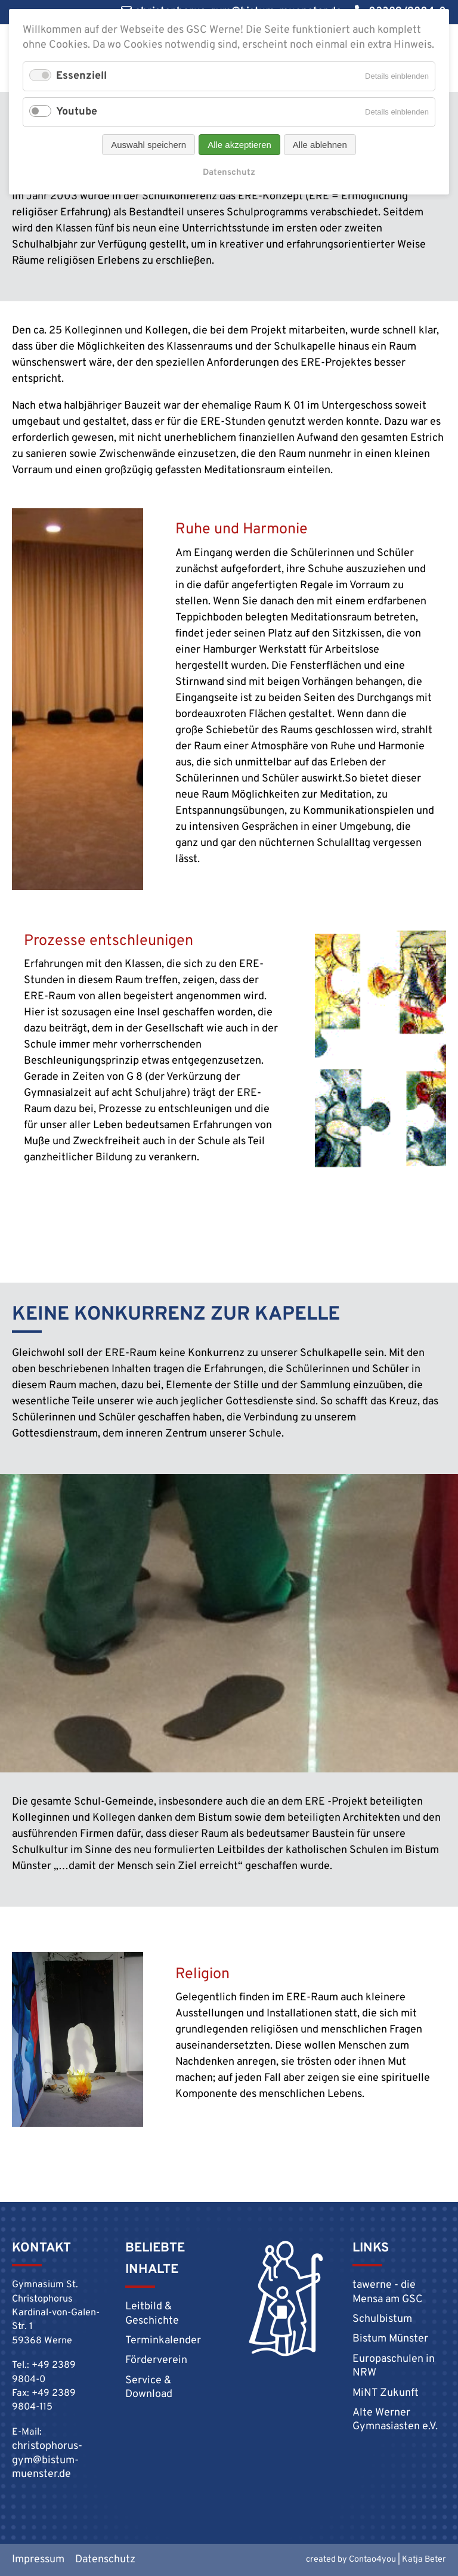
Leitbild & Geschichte (152, 2313)
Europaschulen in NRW (393, 2366)
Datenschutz (229, 172)
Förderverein (156, 2360)
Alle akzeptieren (239, 145)
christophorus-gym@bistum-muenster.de (47, 2460)
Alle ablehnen (320, 145)
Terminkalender (163, 2341)
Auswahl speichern (148, 145)
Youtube (76, 112)
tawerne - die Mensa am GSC (387, 2292)
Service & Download (148, 2387)
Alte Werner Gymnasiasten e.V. (395, 2419)
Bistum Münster (390, 2339)
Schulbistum (382, 2319)
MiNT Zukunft (385, 2393)
